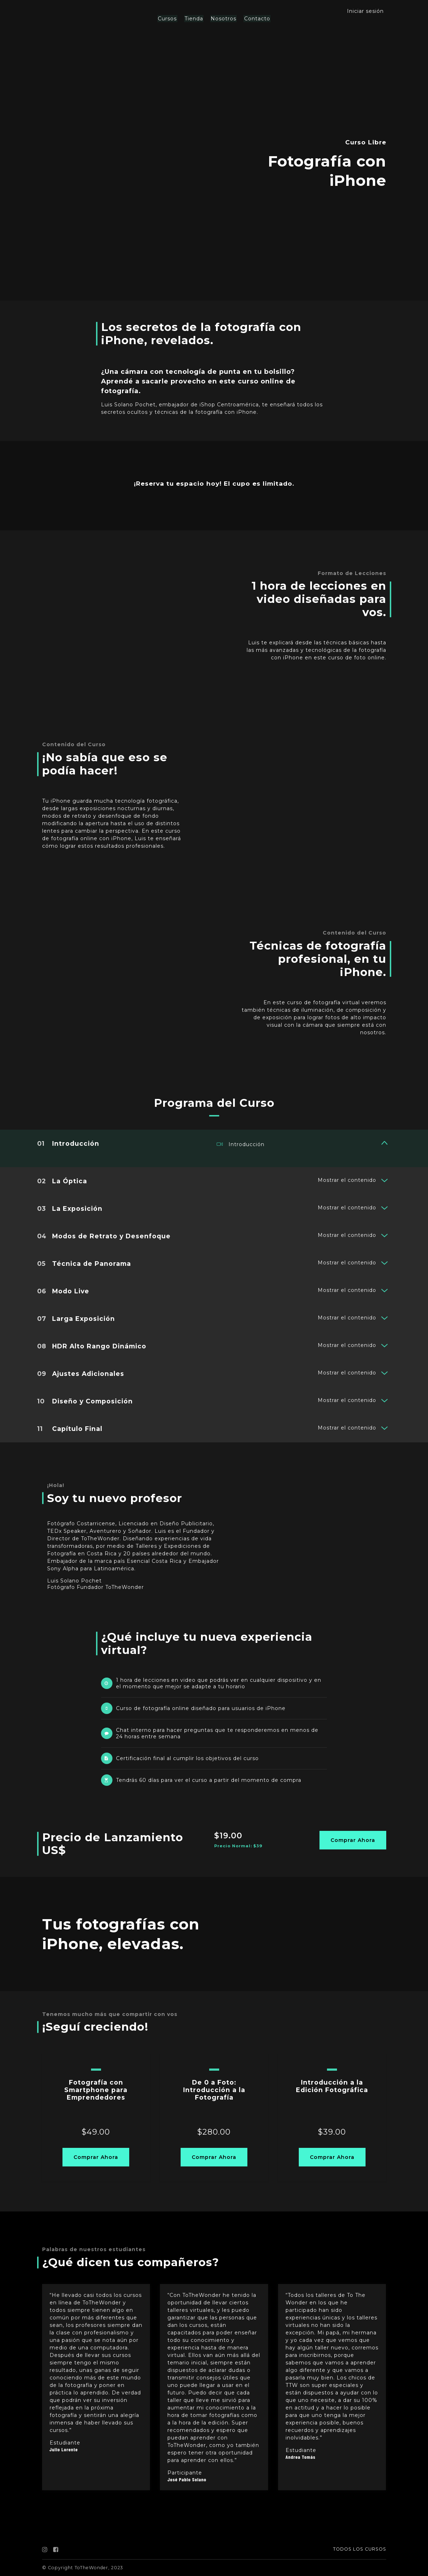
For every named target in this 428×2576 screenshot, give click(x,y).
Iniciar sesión (365, 11)
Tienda (194, 18)
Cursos (168, 18)
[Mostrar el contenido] (383, 1143)
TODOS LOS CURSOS (359, 2549)
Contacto (256, 18)
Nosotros (223, 18)
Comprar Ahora (353, 1840)
